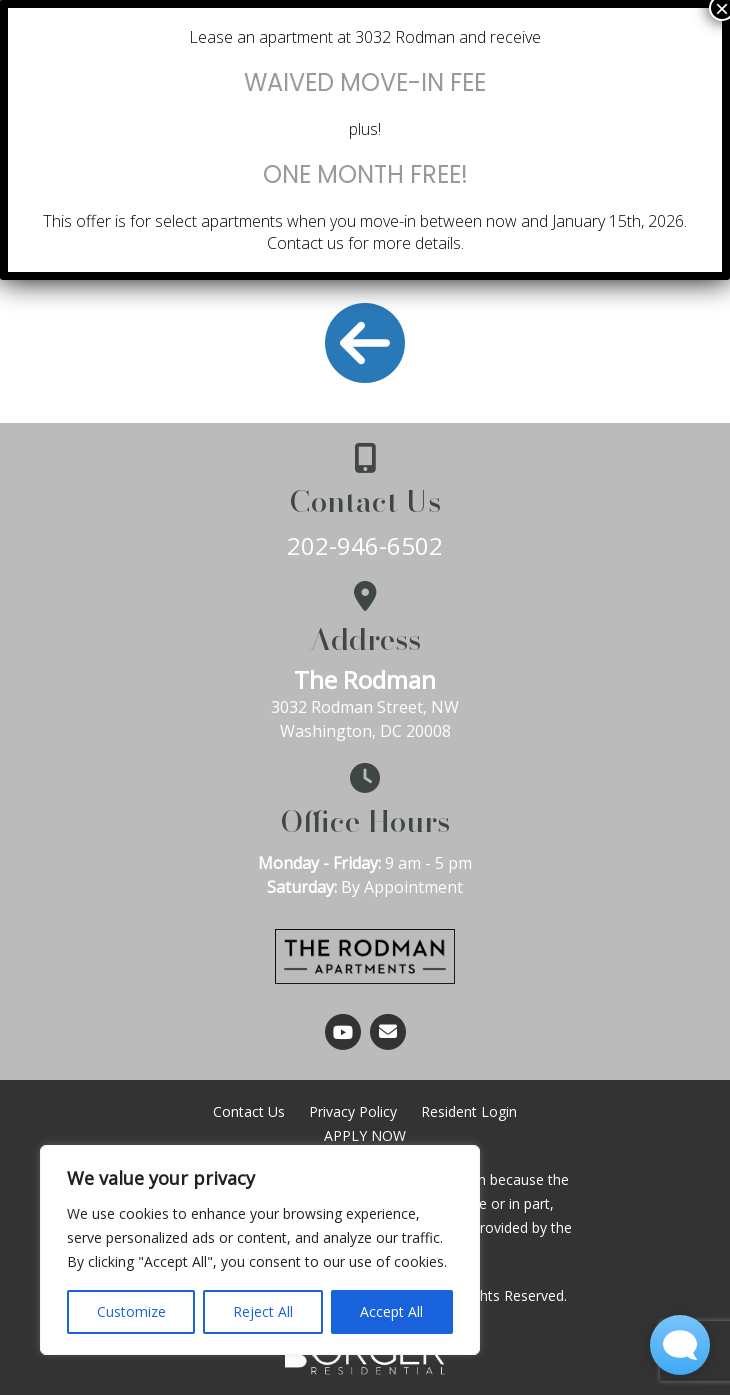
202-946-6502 (365, 545)
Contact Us (249, 1111)
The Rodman (365, 679)
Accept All (391, 1311)
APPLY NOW (365, 1135)
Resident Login (469, 1111)
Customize (131, 1311)
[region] (260, 1250)
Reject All (263, 1311)
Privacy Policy (353, 1111)
